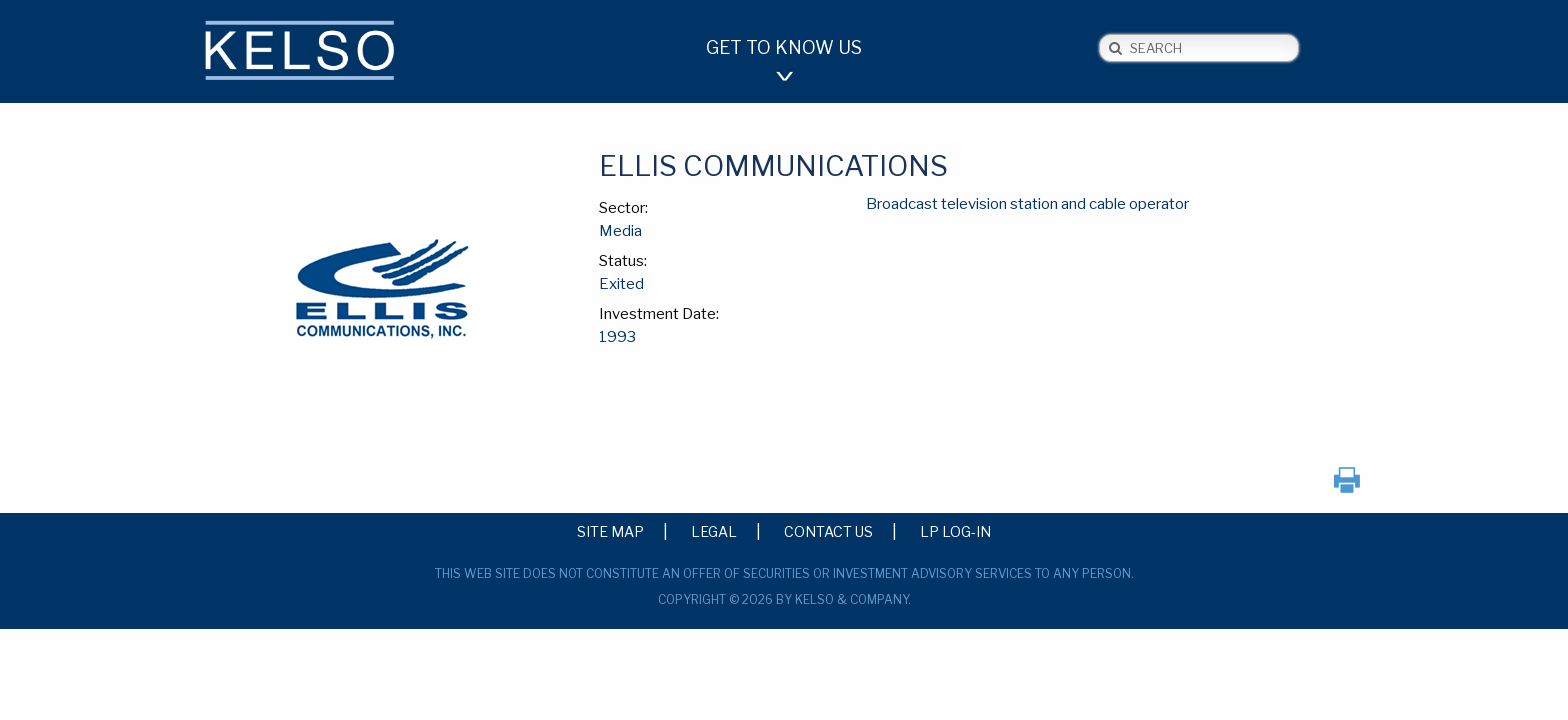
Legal (714, 531)
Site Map (610, 531)
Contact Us (828, 531)
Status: (623, 261)
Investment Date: (659, 314)
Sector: (623, 208)
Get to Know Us (784, 47)
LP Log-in (955, 531)
